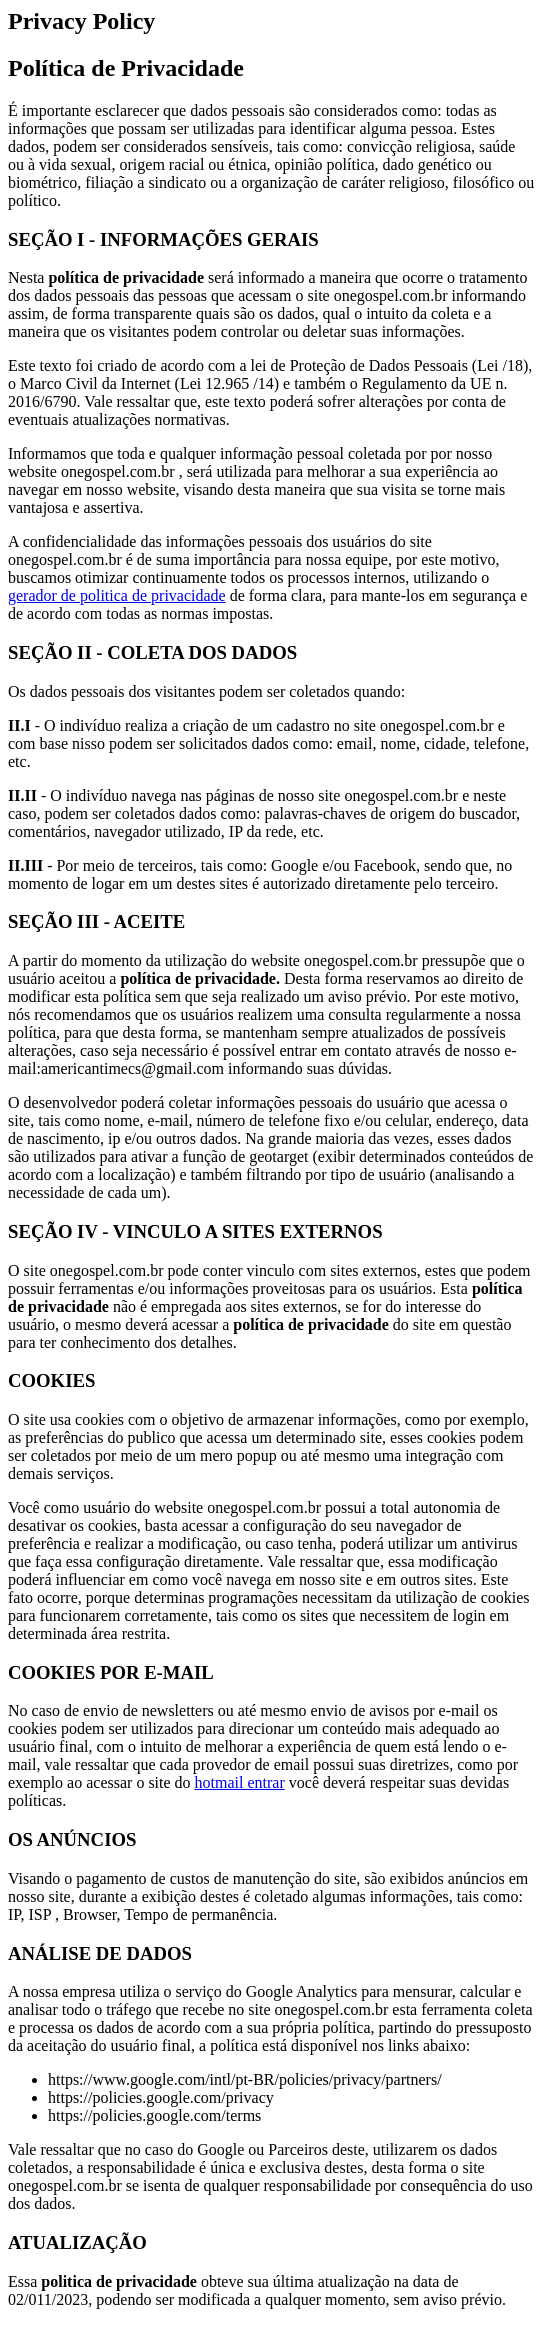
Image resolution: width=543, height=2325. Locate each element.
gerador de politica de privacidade (117, 595)
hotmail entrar (240, 1782)
